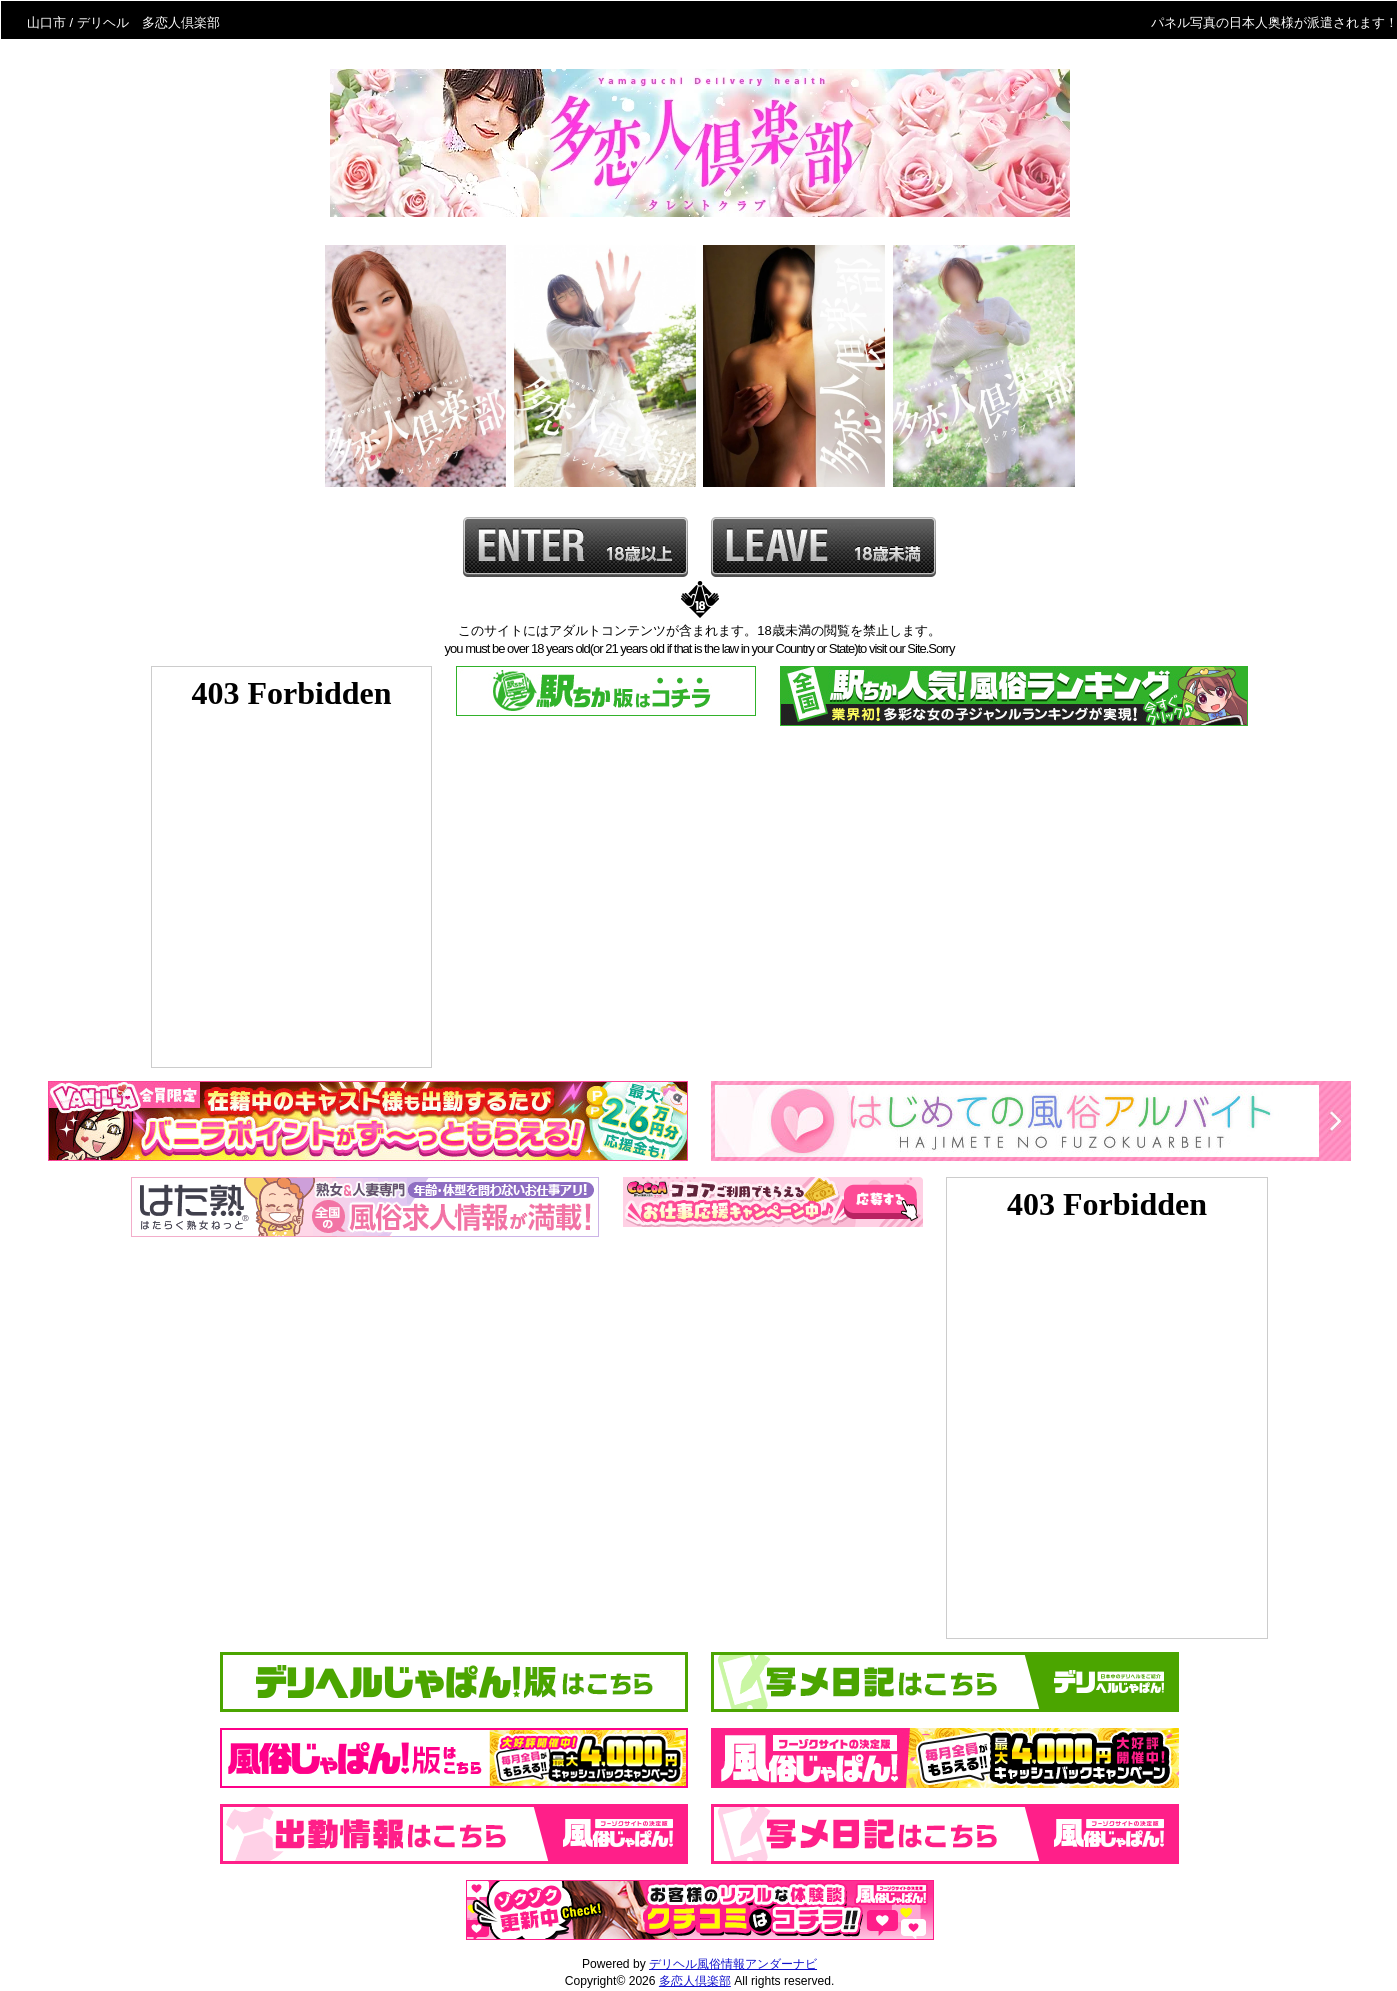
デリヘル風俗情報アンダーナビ (733, 1964)
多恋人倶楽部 (695, 1981)
